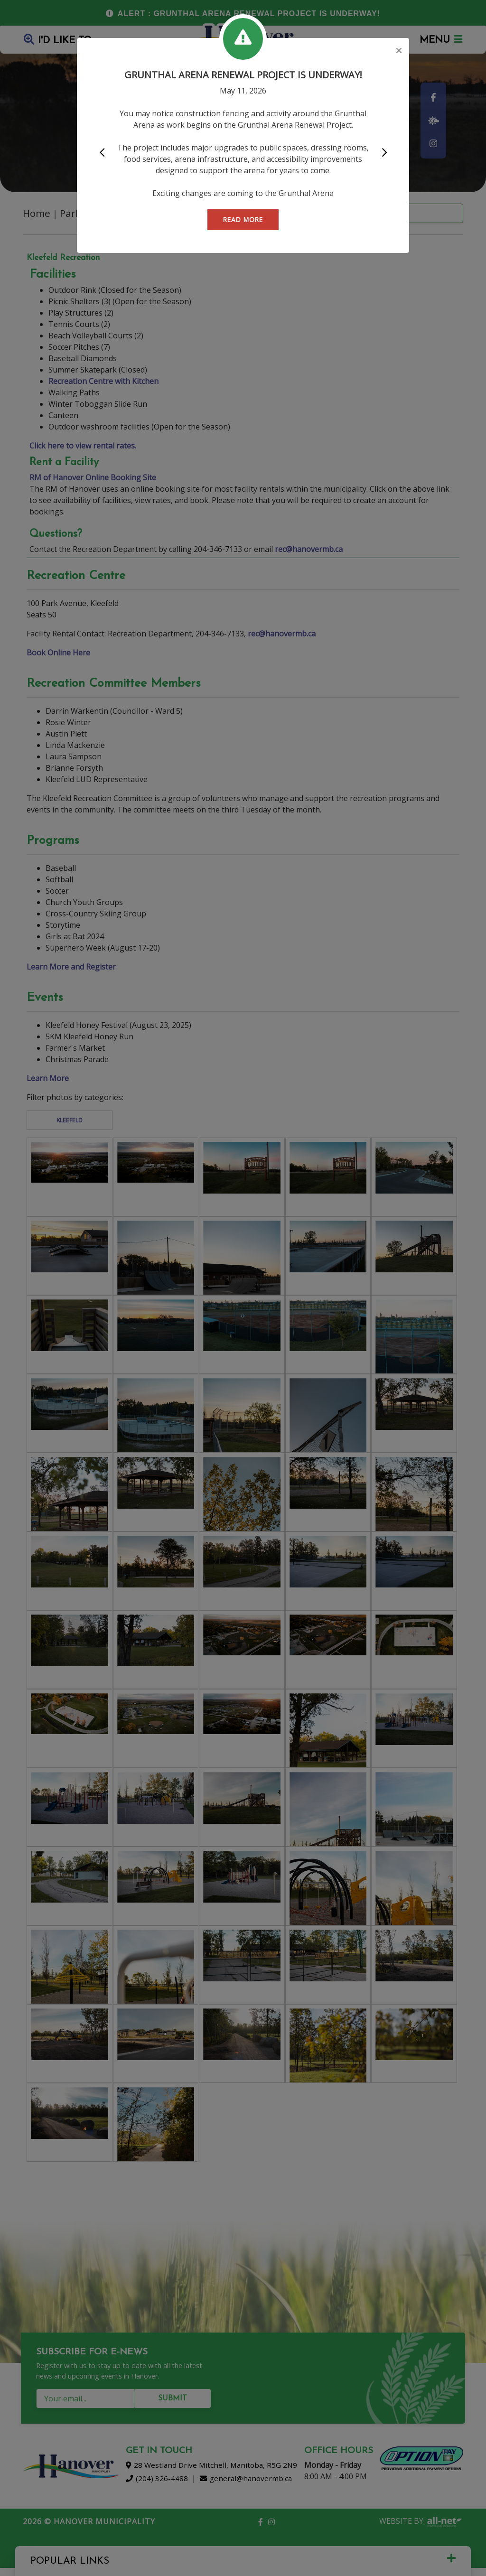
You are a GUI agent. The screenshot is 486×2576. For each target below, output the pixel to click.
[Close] (399, 51)
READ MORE (243, 219)
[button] (102, 153)
